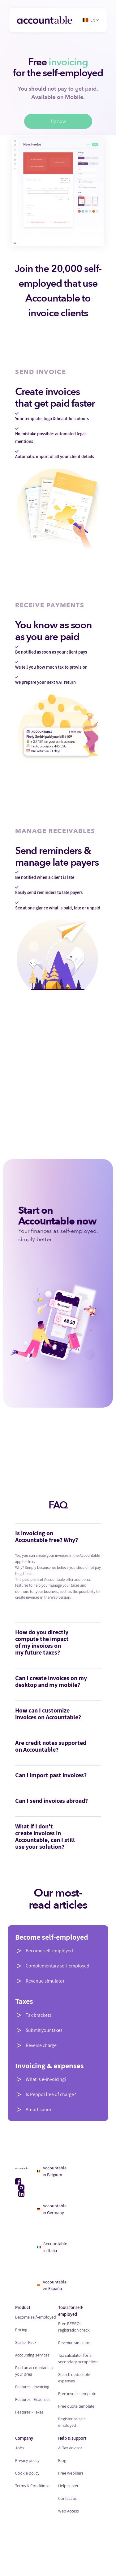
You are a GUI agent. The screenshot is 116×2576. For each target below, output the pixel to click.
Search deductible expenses (74, 2378)
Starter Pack (26, 2342)
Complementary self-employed (57, 1966)
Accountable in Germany (52, 2209)
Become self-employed (49, 1950)
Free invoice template (77, 2393)
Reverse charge (41, 2045)
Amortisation (39, 2109)
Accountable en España (52, 2285)
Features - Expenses (32, 2399)
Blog (62, 2460)
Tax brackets (38, 2015)
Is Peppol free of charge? (51, 2094)
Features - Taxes (29, 2412)
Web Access (68, 2511)
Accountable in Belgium (52, 2171)
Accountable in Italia (52, 2247)
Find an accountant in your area (34, 2371)
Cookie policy (27, 2473)
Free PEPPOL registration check (74, 2327)
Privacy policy (27, 2460)
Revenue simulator (45, 1981)
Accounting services (32, 2355)
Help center (68, 2485)
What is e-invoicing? (46, 2079)
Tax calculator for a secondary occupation (77, 2358)
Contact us (67, 2498)
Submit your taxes (44, 2030)
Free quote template (76, 2406)
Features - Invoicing (32, 2386)
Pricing (21, 2329)
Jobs (19, 2448)
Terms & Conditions (32, 2485)
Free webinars (71, 2473)
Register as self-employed (72, 2422)
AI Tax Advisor (70, 2448)
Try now (58, 121)
